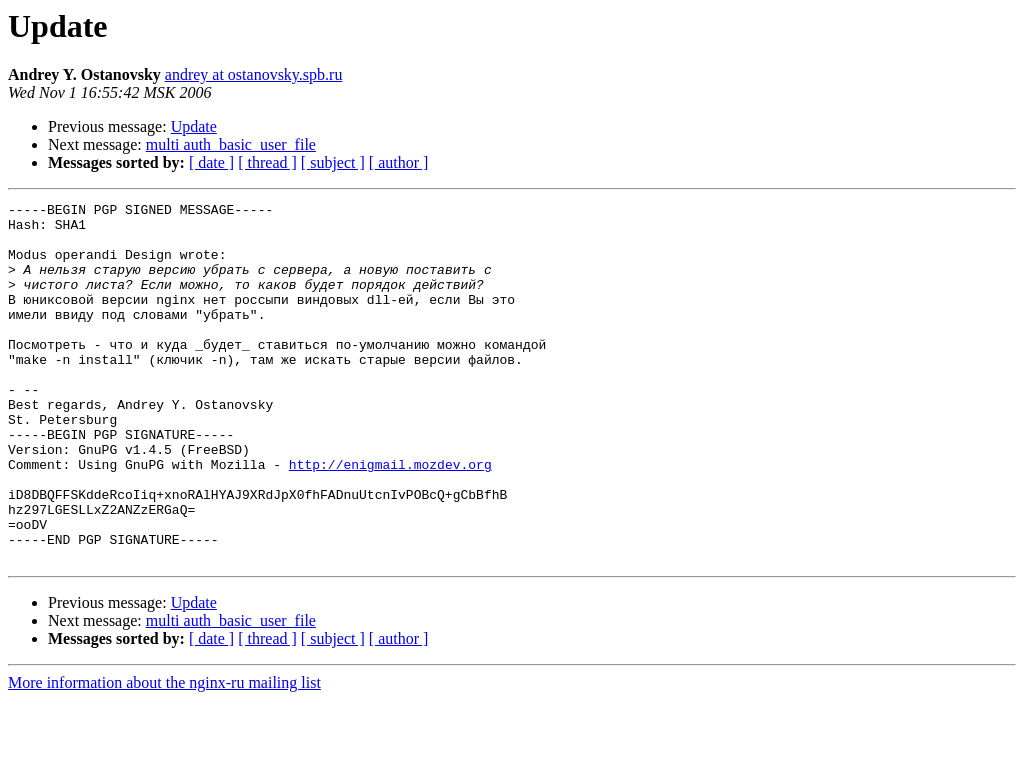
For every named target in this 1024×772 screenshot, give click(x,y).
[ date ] (211, 162)
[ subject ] (333, 162)
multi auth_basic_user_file (231, 144)
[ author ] (399, 162)
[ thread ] (267, 162)
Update (194, 126)
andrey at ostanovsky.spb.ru (254, 74)
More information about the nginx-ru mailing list (164, 754)
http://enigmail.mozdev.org (390, 518)
